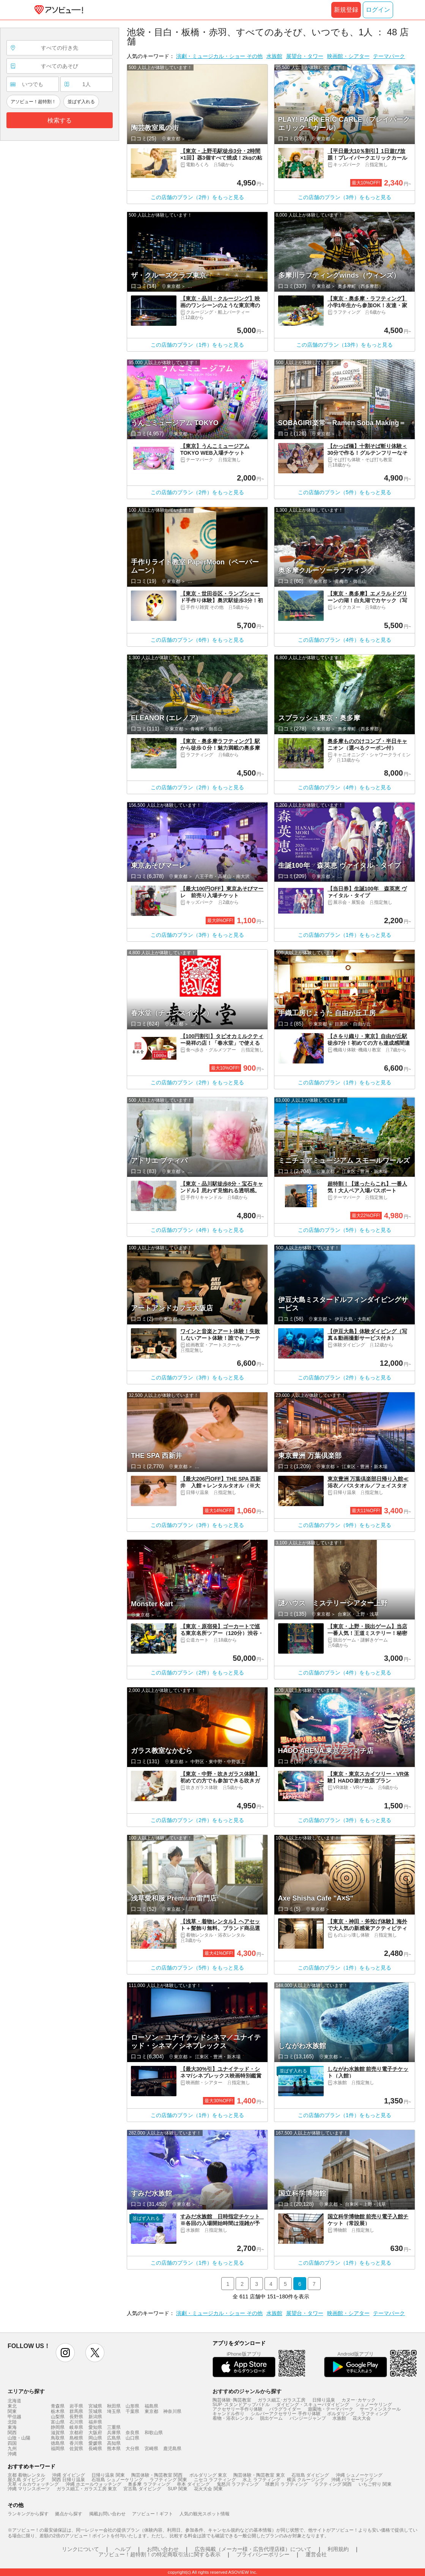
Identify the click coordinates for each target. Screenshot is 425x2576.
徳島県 (58, 2443)
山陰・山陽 (19, 2438)
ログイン (378, 9)
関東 (12, 2411)
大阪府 (95, 2432)
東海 (12, 2427)
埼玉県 (114, 2411)
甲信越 (14, 2416)
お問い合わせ (163, 2549)
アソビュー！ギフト (152, 2513)
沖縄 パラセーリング (352, 2479)
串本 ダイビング (193, 2484)
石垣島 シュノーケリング (117, 2479)
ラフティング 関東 (168, 2479)
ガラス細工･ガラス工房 (281, 2400)
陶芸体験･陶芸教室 (231, 2400)
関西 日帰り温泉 (68, 2479)
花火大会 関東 (208, 2488)
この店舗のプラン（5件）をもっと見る (344, 492)
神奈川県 (172, 2411)
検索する (59, 120)
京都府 (76, 2432)
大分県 (132, 2448)
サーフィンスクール (380, 2409)
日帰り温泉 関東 (107, 2475)
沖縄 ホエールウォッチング (93, 2484)
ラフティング (374, 2413)
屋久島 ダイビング (26, 2479)
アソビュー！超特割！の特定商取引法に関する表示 (159, 2554)
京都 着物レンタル (26, 2475)
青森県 (58, 2406)
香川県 (76, 2443)
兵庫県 (114, 2432)
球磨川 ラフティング (286, 2484)
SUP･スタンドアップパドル (241, 2404)
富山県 (58, 2422)
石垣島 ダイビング (310, 2475)
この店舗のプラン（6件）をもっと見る (197, 640)
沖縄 (12, 2454)
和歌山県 (154, 2432)
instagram (65, 2352)
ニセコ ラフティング (215, 2479)
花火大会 (362, 2418)
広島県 (114, 2438)
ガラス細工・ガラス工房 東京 (87, 2488)
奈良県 (132, 2432)
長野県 (76, 2416)
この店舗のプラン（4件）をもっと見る (344, 640)
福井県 (95, 2422)
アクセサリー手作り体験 (237, 2409)
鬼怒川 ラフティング (238, 2484)
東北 (12, 2406)
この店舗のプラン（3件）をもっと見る (344, 197)
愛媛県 (95, 2443)
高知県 (114, 2443)
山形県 (132, 2406)
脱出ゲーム (271, 2418)
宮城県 (95, 2406)
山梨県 (58, 2416)
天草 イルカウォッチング (33, 2484)
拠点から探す (68, 2513)
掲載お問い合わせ (107, 2513)
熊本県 (114, 2448)
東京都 (151, 2411)
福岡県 (58, 2448)
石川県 (76, 2422)
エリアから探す (26, 2391)
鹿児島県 (172, 2448)
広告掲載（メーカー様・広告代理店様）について (253, 2549)
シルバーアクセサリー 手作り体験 (285, 2413)
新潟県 (95, 2416)
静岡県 (58, 2427)
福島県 (151, 2406)
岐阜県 (76, 2427)
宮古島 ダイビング (142, 2488)
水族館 (274, 56)
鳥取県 (58, 2438)
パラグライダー (285, 2409)
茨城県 (95, 2411)
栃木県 (58, 2411)
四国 (12, 2443)
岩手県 (76, 2406)
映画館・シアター (348, 56)
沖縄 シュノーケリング (359, 2475)
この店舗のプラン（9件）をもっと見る (344, 1525)
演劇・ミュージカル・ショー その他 (219, 56)
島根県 (76, 2438)
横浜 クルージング (305, 2479)
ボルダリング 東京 (208, 2475)
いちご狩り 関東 (375, 2484)
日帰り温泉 (323, 2400)
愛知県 (95, 2427)
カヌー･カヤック (359, 2400)
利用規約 (338, 2549)
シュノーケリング (374, 2404)
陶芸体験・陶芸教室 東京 (259, 2475)
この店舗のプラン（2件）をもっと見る (197, 197)
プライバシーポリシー (263, 2554)
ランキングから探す (28, 2513)
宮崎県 (151, 2448)
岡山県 (95, 2438)
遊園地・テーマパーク (330, 2409)
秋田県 (114, 2406)
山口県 (132, 2438)
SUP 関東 (177, 2488)
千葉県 (132, 2411)
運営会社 (316, 2554)
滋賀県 (58, 2432)
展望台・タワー (304, 56)
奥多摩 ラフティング (149, 2484)
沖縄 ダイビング (68, 2475)
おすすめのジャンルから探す (247, 2391)
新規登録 (346, 9)
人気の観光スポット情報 (204, 2513)
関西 (12, 2432)
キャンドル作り (228, 2413)
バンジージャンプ (308, 2418)
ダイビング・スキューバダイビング (312, 2404)
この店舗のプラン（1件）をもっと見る (197, 345)
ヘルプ (123, 2549)
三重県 (114, 2427)
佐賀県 (76, 2448)
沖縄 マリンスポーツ (29, 2488)
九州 (12, 2448)
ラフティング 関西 (333, 2484)
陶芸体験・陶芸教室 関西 (157, 2475)
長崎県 (95, 2448)
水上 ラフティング (261, 2479)
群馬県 (76, 2411)
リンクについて (80, 2549)
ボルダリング (340, 2413)
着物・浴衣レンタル (232, 2418)
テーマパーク (389, 56)
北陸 (12, 2422)
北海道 (14, 2401)
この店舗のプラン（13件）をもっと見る (344, 345)
